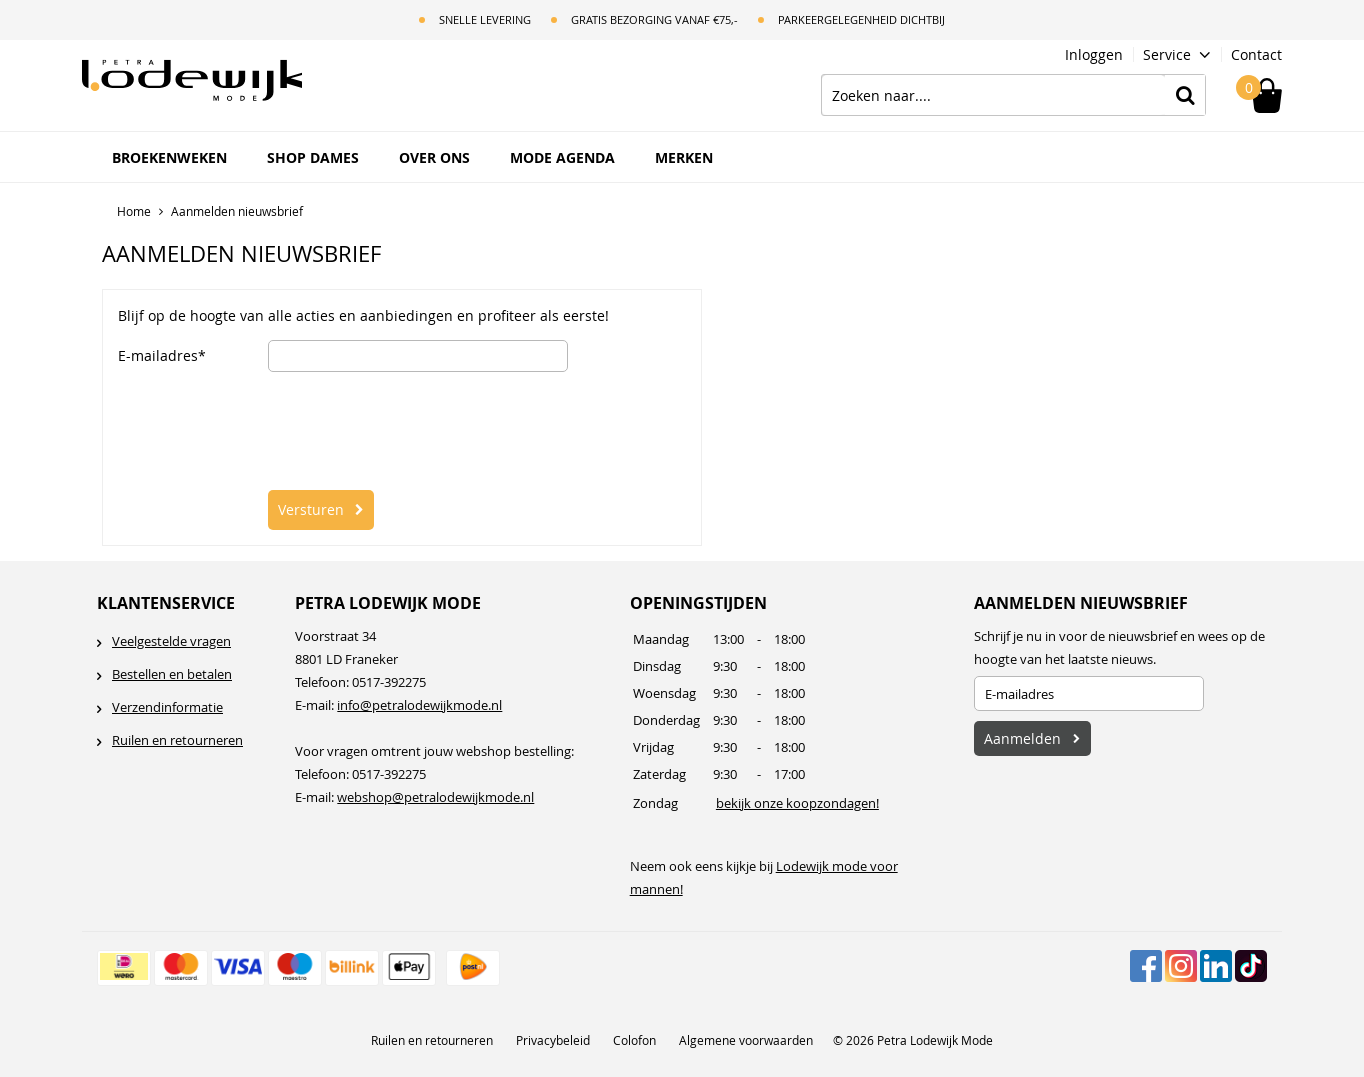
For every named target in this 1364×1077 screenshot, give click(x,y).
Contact (1256, 54)
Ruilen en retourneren (177, 740)
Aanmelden (1022, 738)
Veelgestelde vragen (171, 641)
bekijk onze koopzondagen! (797, 803)
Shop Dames (313, 157)
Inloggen (1094, 54)
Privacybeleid (553, 1040)
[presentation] (420, 431)
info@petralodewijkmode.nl (419, 705)
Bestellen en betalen (172, 674)
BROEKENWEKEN (169, 157)
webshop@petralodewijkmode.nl (435, 797)
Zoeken (1185, 95)
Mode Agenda (562, 157)
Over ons (434, 157)
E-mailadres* (162, 356)
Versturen (311, 509)
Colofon (634, 1040)
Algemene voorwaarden (746, 1040)
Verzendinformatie (167, 707)
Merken (684, 157)
